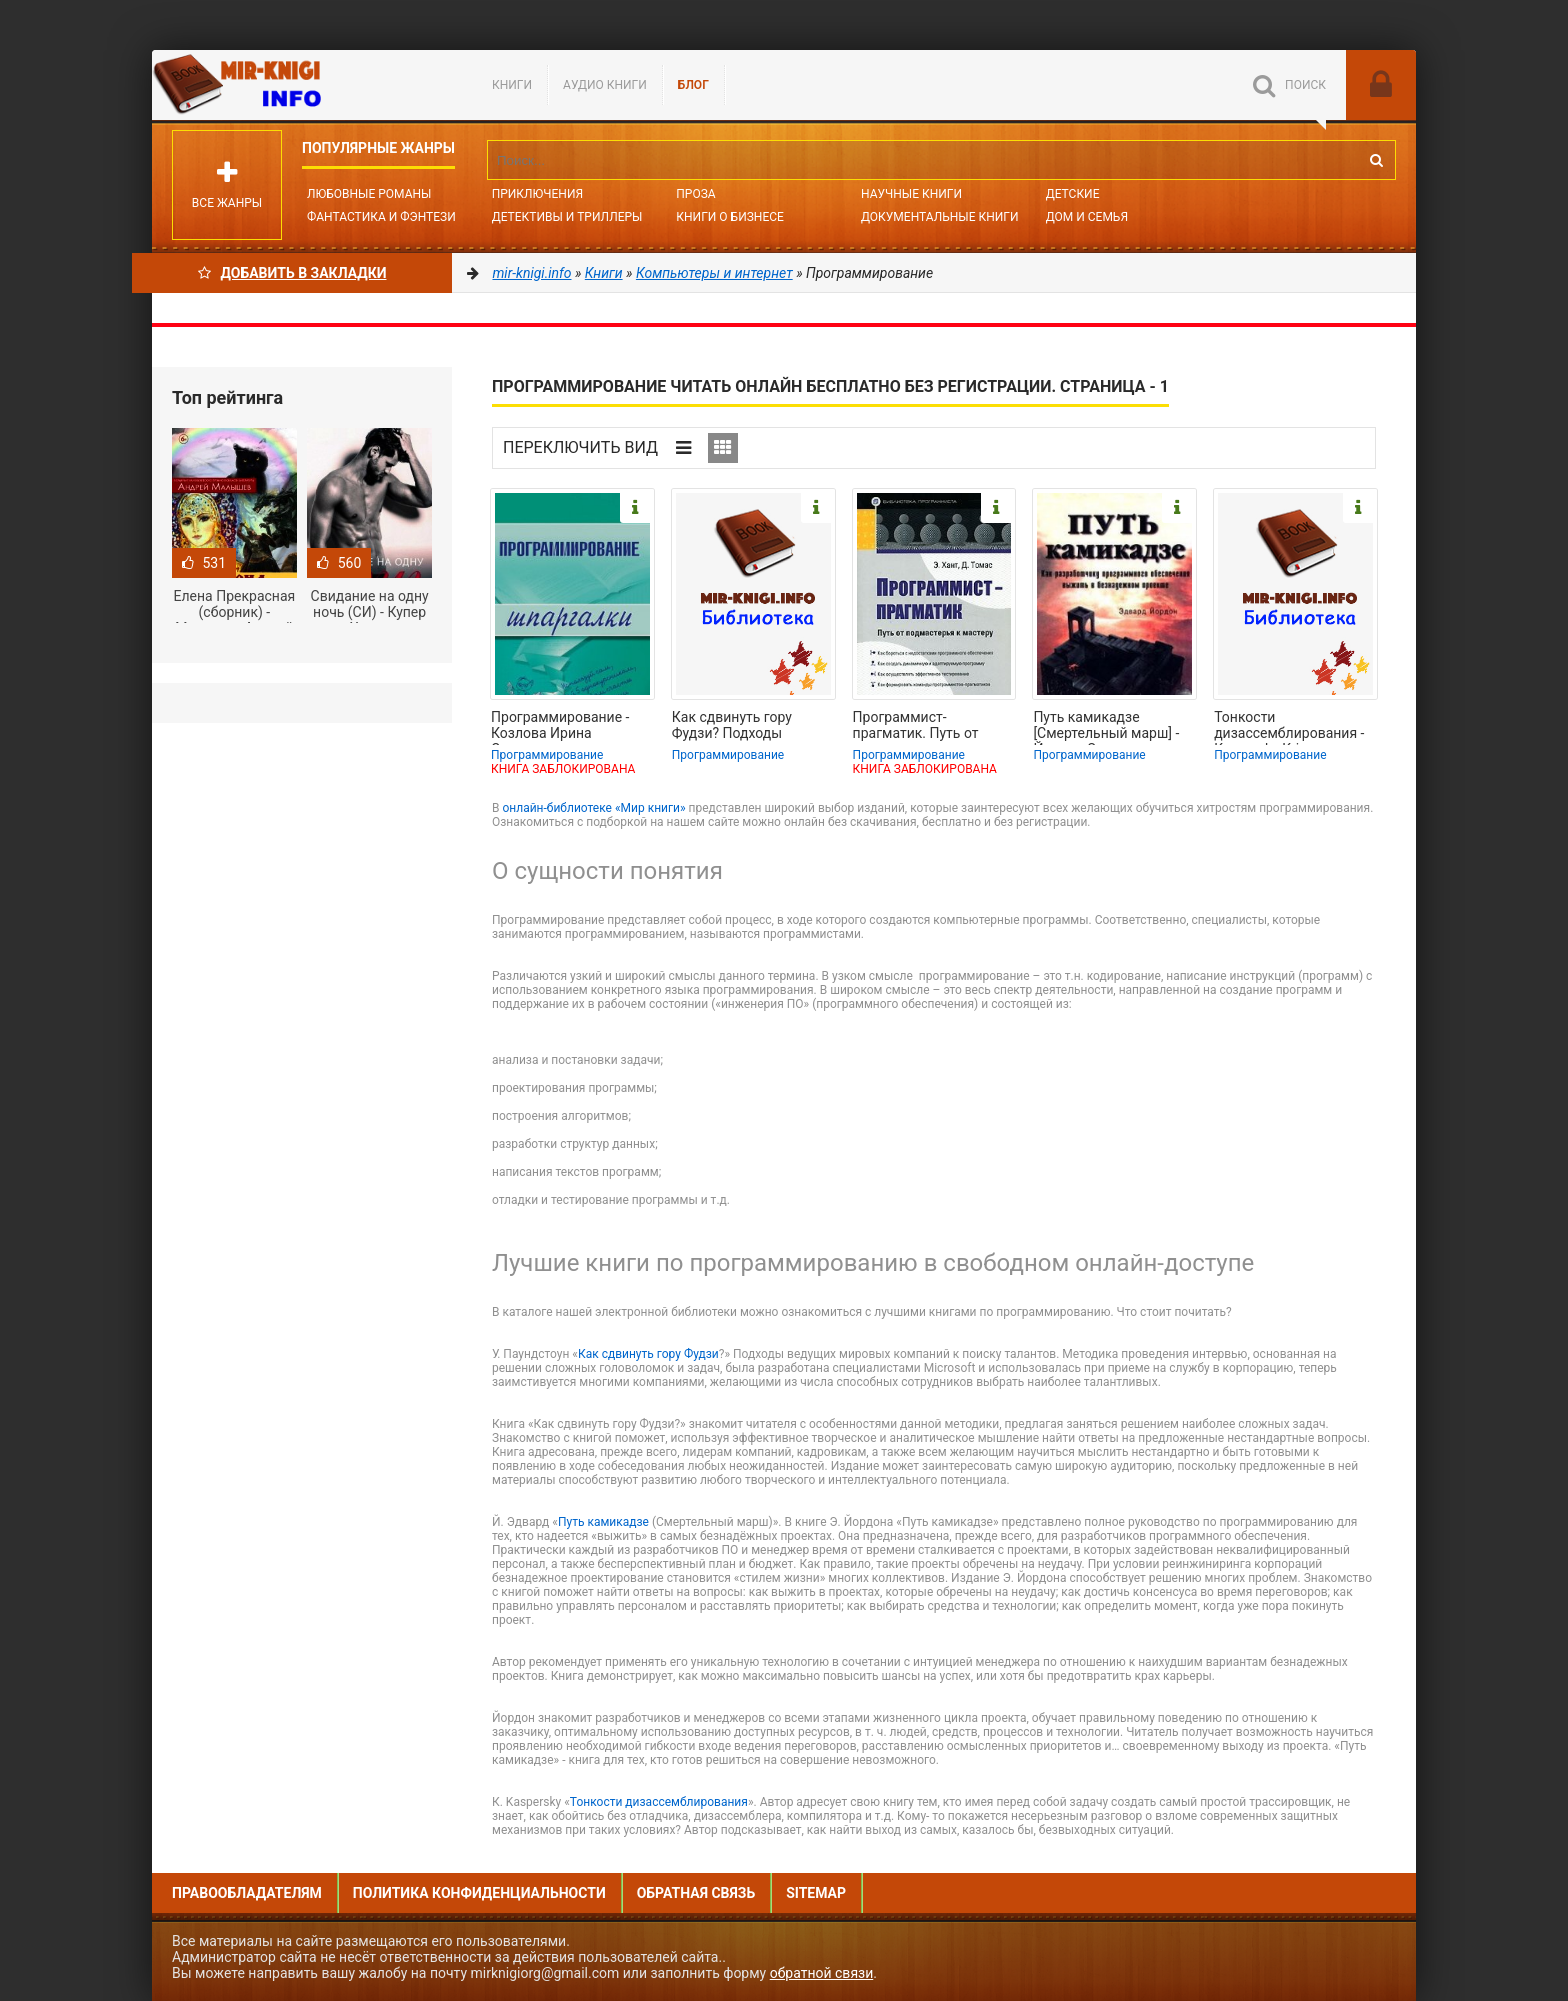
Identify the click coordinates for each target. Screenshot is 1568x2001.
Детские (1073, 194)
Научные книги (911, 194)
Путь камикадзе (605, 1522)
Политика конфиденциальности (479, 1893)
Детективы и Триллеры (567, 217)
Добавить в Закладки (292, 273)
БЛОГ (693, 85)
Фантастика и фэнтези (381, 217)
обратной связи (822, 1973)
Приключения (537, 194)
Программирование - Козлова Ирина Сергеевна (560, 727)
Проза (695, 194)
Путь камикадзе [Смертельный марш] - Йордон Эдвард (1106, 727)
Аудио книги (605, 85)
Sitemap (816, 1893)
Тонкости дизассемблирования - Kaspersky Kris (1289, 727)
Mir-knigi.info (302, 85)
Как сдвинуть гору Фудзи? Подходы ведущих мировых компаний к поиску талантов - (735, 727)
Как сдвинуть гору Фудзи (648, 1354)
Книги (512, 85)
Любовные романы (369, 194)
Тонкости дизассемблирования (659, 1802)
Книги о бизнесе (730, 217)
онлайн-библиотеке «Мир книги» (593, 808)
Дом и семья (1087, 217)
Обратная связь (696, 1893)
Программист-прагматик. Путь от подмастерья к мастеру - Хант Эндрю (933, 727)
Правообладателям (247, 1893)
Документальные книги (940, 217)
